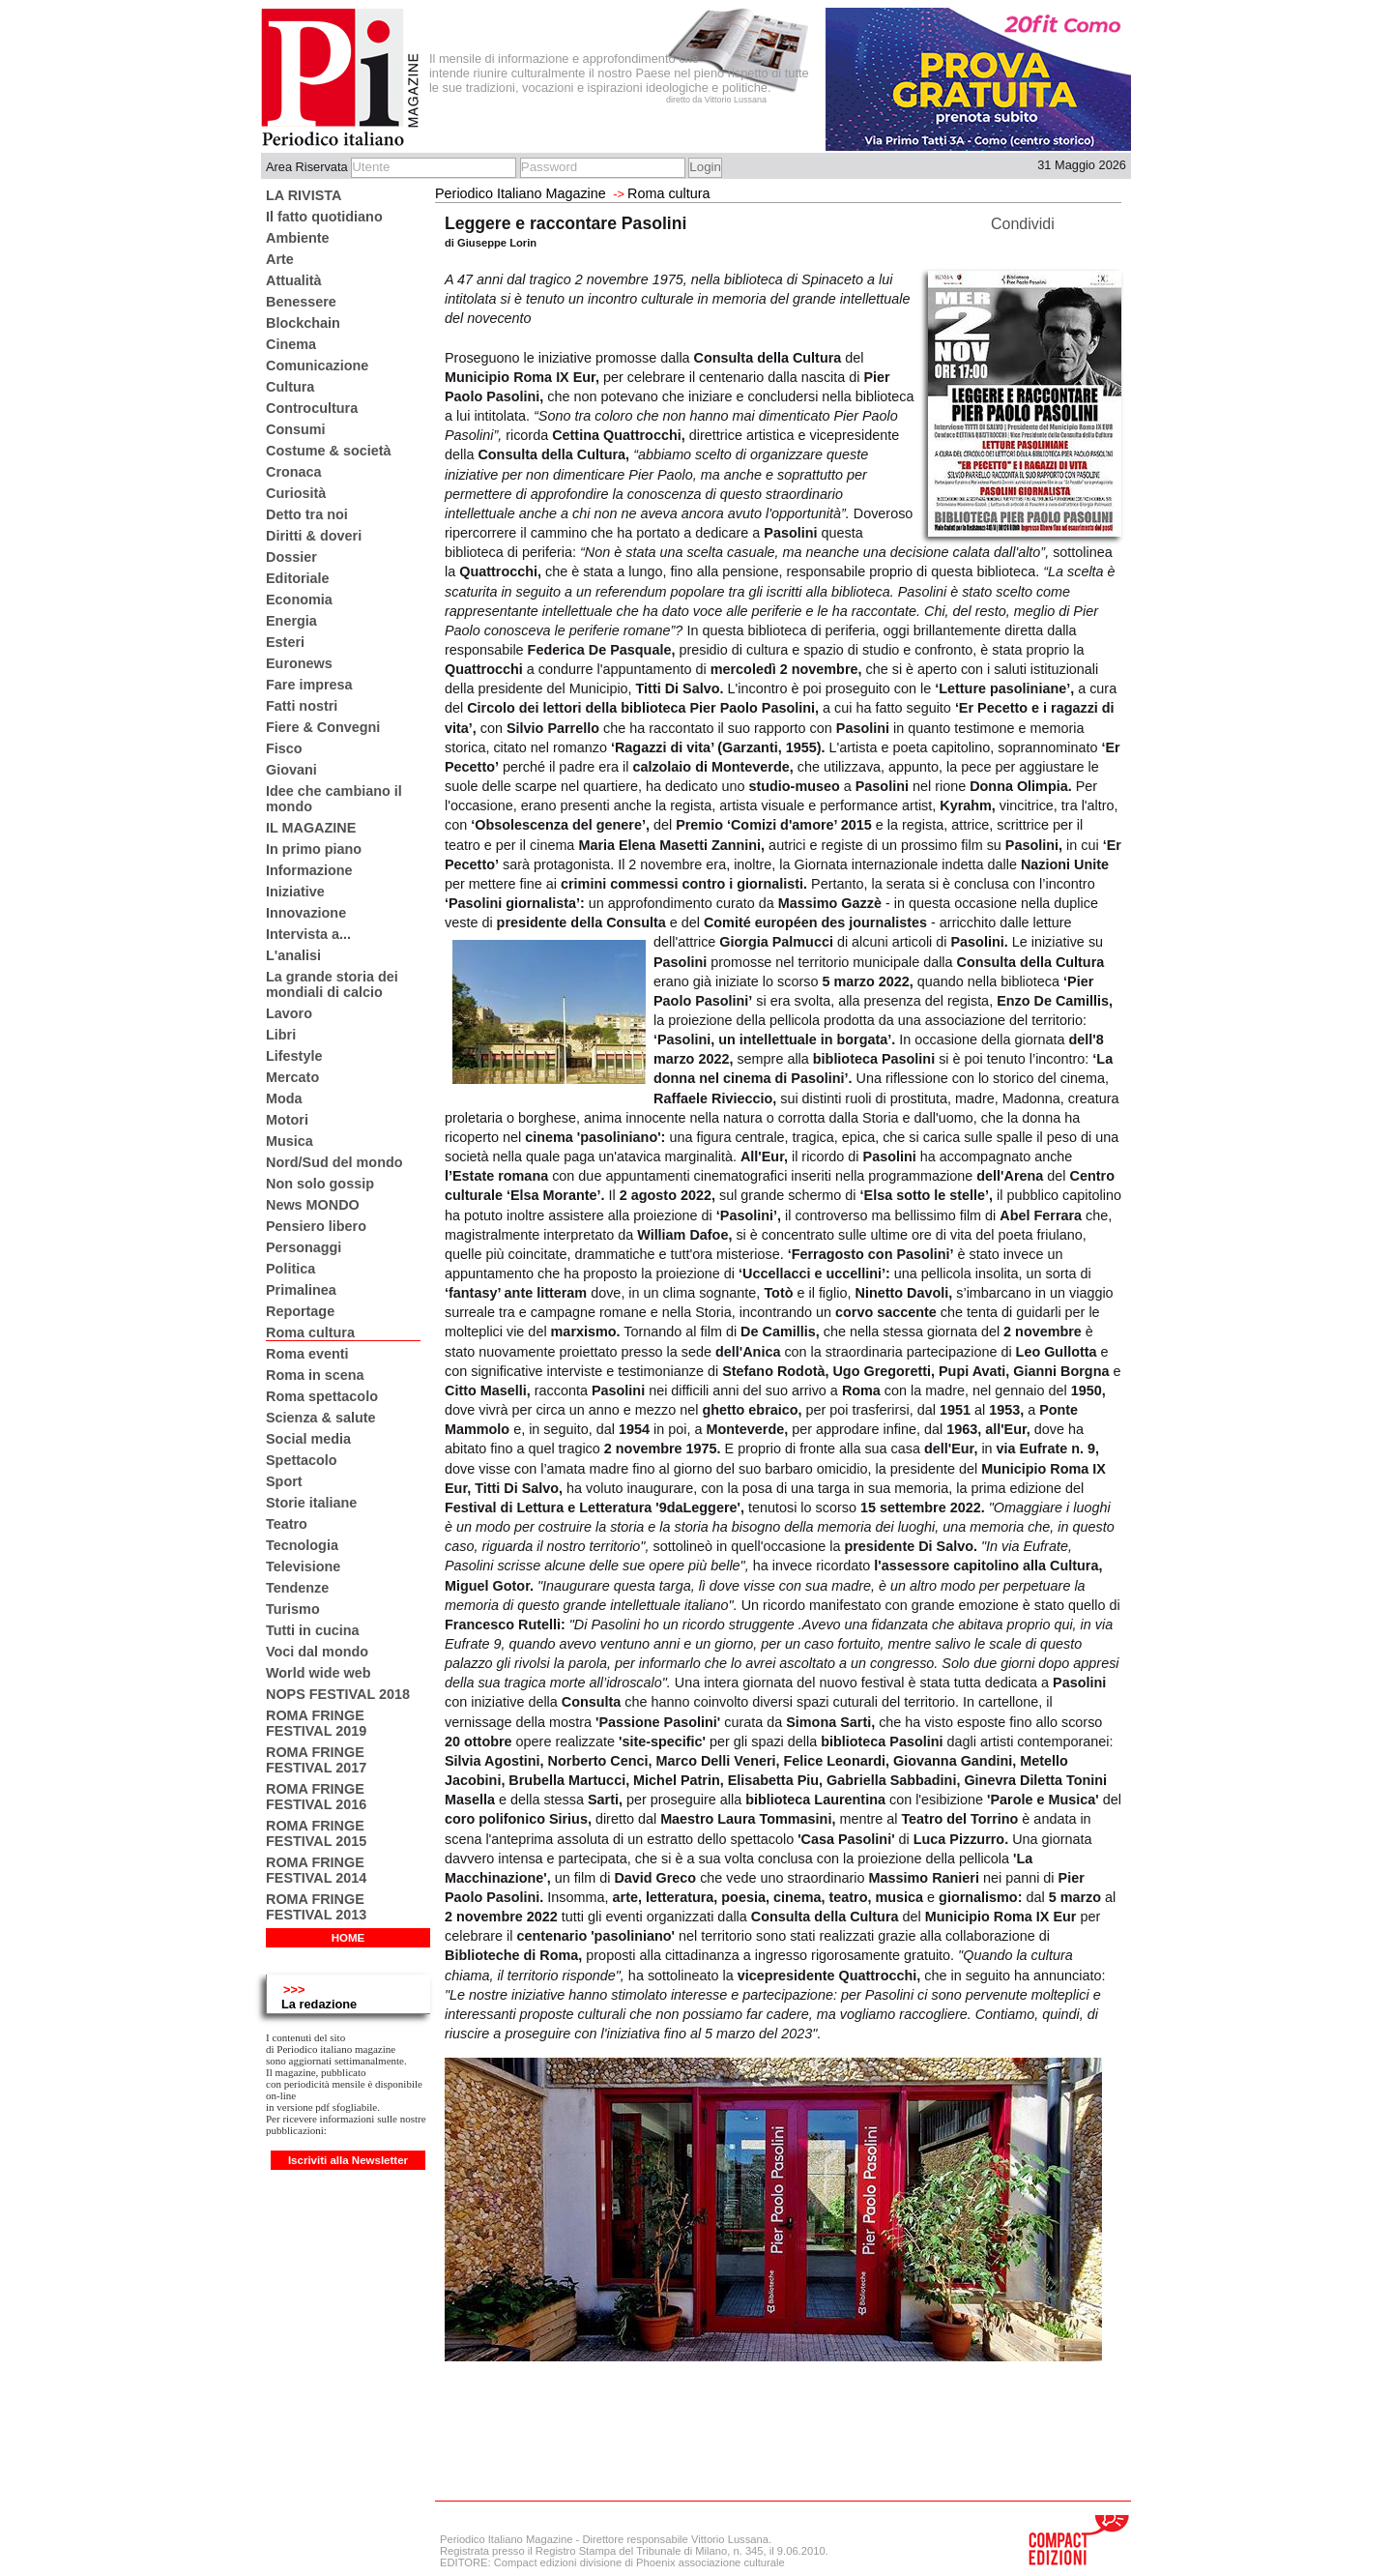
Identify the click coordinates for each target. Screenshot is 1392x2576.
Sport (284, 1481)
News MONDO (313, 1205)
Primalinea (301, 1290)
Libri (281, 1034)
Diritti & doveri (314, 535)
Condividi (1023, 224)
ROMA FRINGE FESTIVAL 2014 (316, 1870)
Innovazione (306, 913)
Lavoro (289, 1013)
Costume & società (329, 450)
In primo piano (314, 849)
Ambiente (298, 238)
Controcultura (312, 408)
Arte (280, 259)
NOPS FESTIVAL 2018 (338, 1694)
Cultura (290, 387)
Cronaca (294, 472)
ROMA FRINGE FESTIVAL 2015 (316, 1833)
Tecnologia (302, 1545)
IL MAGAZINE (311, 827)
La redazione (319, 2004)
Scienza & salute (321, 1417)
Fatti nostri (301, 706)
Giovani (291, 769)
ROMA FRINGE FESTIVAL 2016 (316, 1796)
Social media (308, 1439)
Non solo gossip (320, 1183)
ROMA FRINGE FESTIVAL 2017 (316, 1759)
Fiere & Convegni (323, 727)
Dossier (291, 557)
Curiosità (296, 493)
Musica (289, 1141)
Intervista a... (308, 934)
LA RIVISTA (303, 195)
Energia (291, 621)
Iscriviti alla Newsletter (348, 2160)
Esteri (285, 642)
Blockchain (303, 323)
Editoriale (298, 578)
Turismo (293, 1609)
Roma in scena (315, 1375)
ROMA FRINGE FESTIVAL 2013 (316, 1906)
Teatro (286, 1524)
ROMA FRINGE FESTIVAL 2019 (316, 1723)
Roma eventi (307, 1353)
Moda (284, 1098)
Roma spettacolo (322, 1396)
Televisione (303, 1566)
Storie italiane (311, 1502)
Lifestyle (294, 1056)
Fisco (284, 748)
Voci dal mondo (317, 1651)
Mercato (292, 1077)
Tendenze (297, 1587)
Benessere (301, 301)
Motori (287, 1119)
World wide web (318, 1673)
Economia (299, 599)
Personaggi (303, 1247)
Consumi (296, 429)
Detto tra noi (307, 514)
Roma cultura (310, 1332)
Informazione (309, 870)
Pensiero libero (316, 1226)
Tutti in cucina (312, 1630)
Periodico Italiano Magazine (520, 193)
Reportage (300, 1311)
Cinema (291, 344)
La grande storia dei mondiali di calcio (332, 984)
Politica (290, 1268)
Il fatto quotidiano (324, 216)
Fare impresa (309, 684)
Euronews (299, 663)
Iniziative (295, 891)
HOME (348, 1938)
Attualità (294, 280)
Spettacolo (301, 1460)
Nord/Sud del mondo (334, 1162)
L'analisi (293, 955)
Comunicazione (317, 365)
